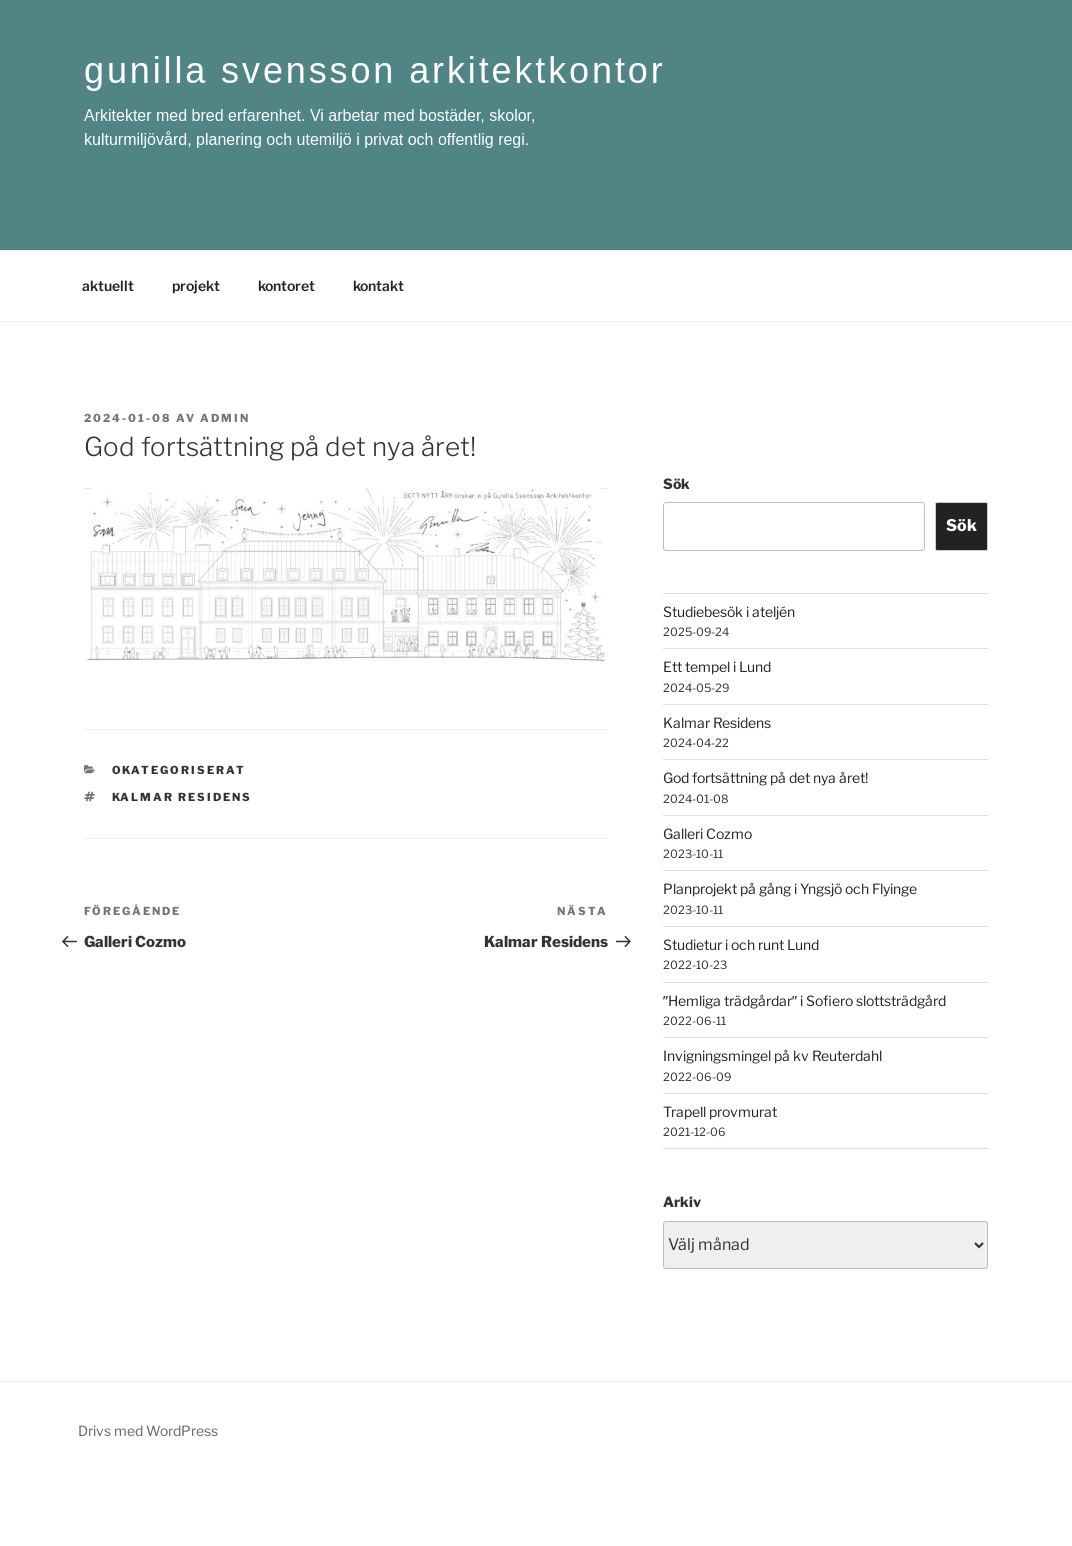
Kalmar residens (182, 797)
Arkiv (682, 1201)
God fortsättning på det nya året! (765, 777)
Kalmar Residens (717, 722)
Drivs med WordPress (148, 1430)
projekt (196, 285)
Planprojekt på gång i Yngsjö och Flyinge (790, 888)
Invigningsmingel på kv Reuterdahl (772, 1055)
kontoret (286, 285)
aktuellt (108, 285)
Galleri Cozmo (707, 833)
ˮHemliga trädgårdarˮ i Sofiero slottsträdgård (804, 1000)
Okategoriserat (179, 770)
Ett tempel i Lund (717, 666)
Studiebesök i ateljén (729, 611)
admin (225, 418)
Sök (676, 483)
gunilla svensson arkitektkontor (375, 70)
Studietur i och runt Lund (741, 944)
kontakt (378, 285)
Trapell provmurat (720, 1111)
